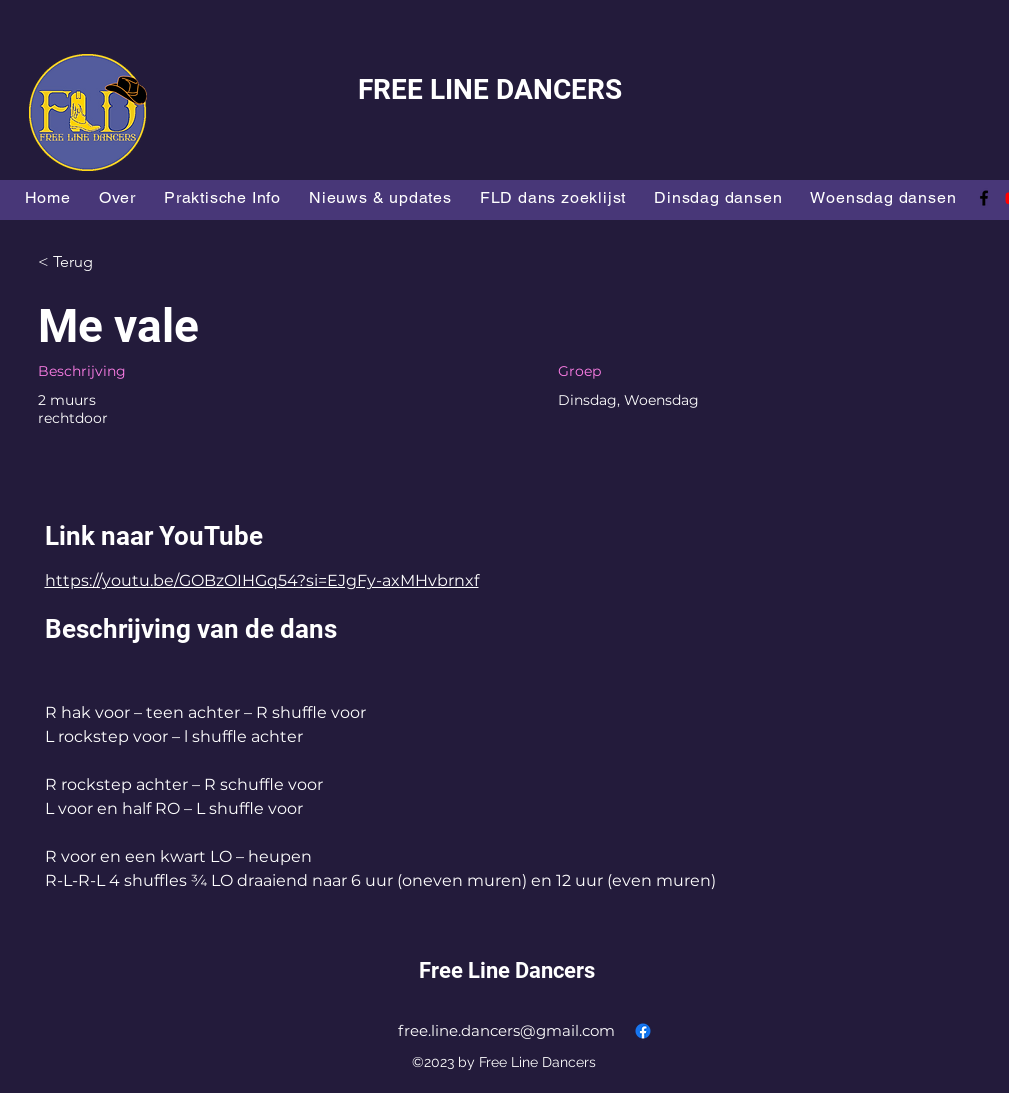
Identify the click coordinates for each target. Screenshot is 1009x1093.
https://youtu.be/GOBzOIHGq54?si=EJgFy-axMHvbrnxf (262, 580)
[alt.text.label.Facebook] (984, 198)
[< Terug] (109, 262)
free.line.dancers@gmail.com (506, 1030)
